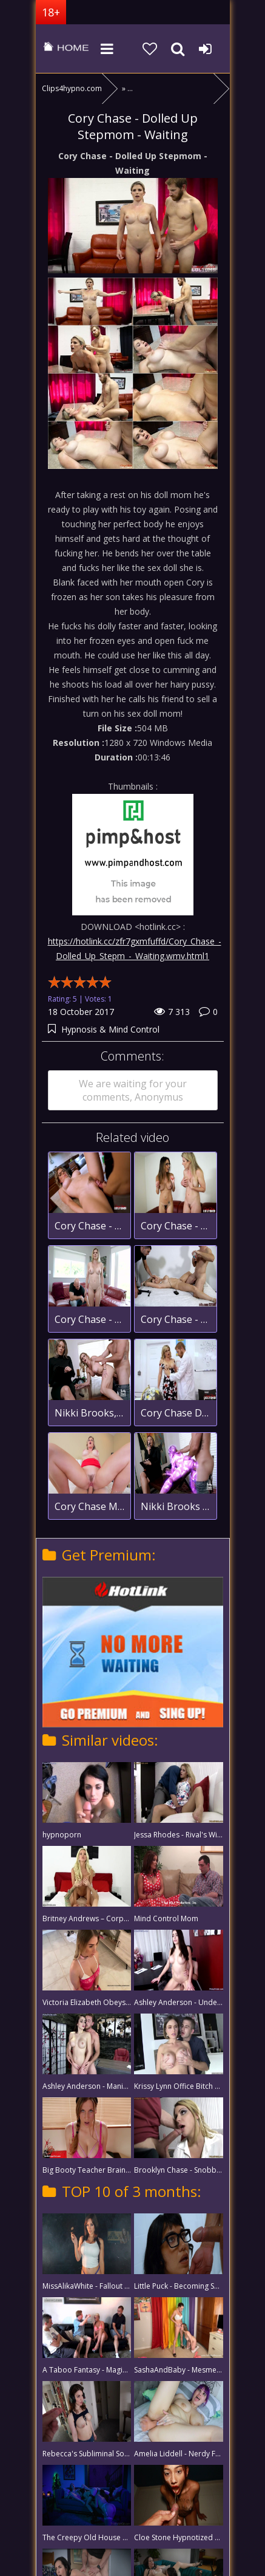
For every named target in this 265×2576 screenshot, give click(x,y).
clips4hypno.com (66, 48)
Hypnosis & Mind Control (110, 1029)
